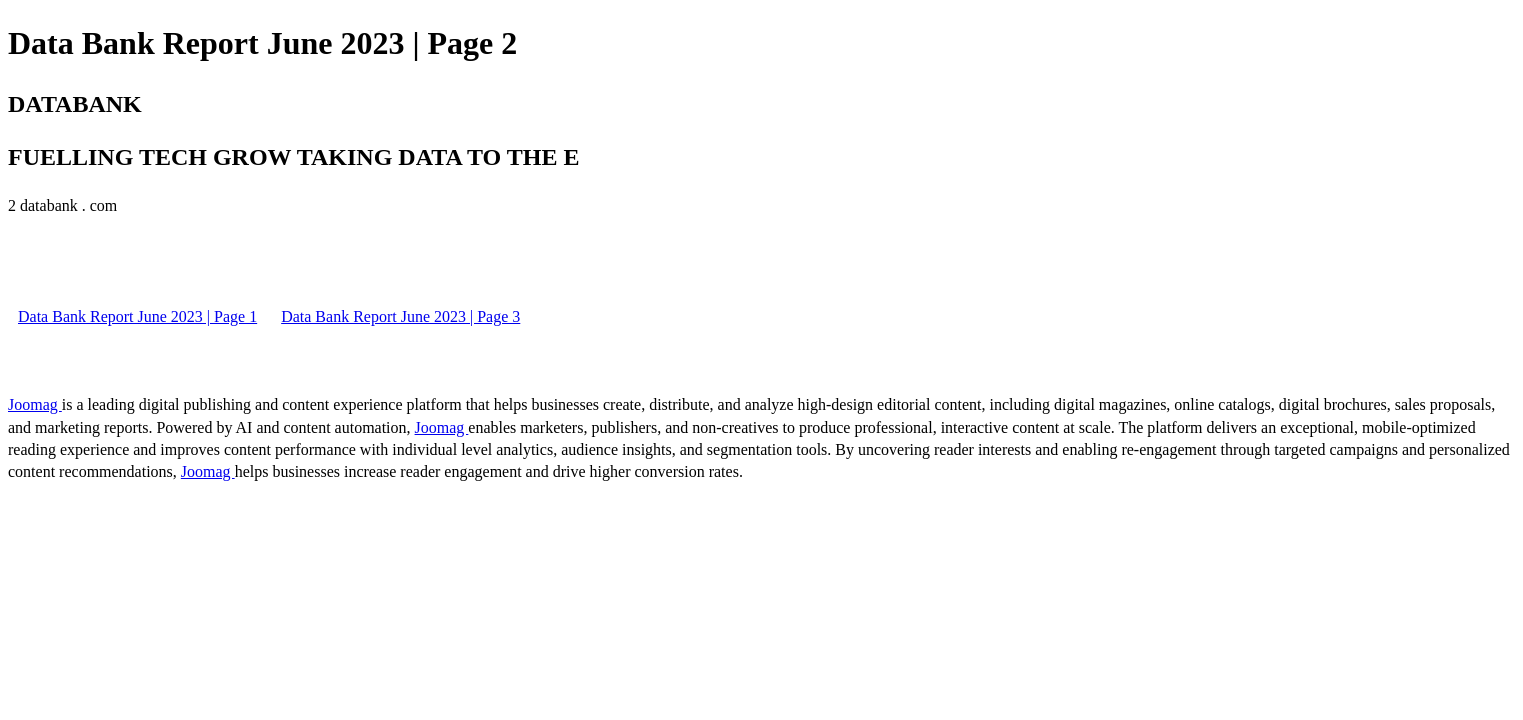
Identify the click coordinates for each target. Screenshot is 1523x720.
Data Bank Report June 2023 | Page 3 (400, 316)
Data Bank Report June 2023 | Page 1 (137, 316)
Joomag (35, 404)
